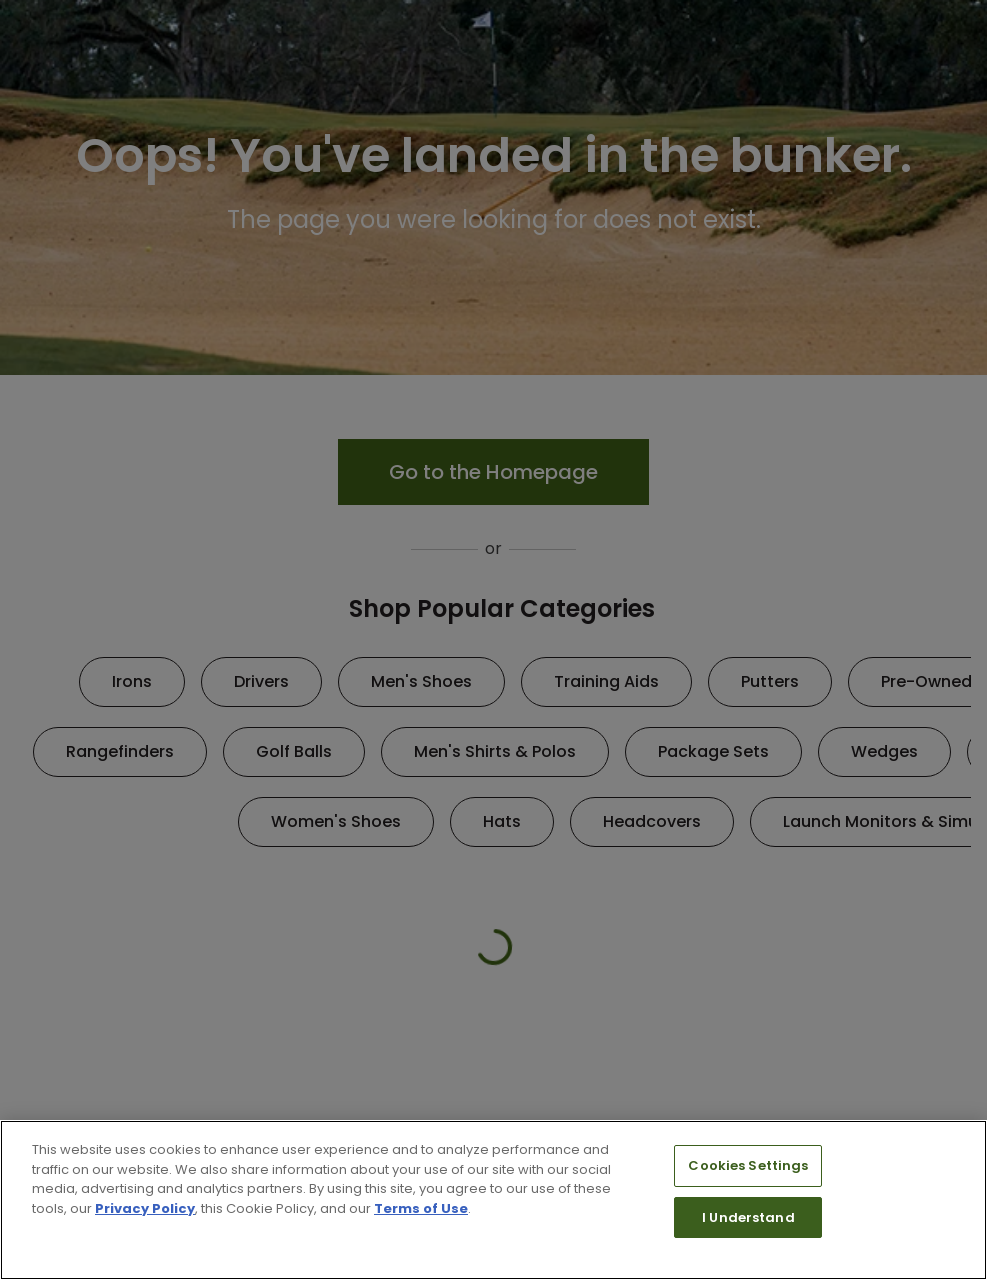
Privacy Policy (145, 1208)
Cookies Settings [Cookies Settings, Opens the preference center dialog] (748, 1165)
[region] (493, 1200)
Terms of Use (421, 1208)
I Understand (748, 1217)
